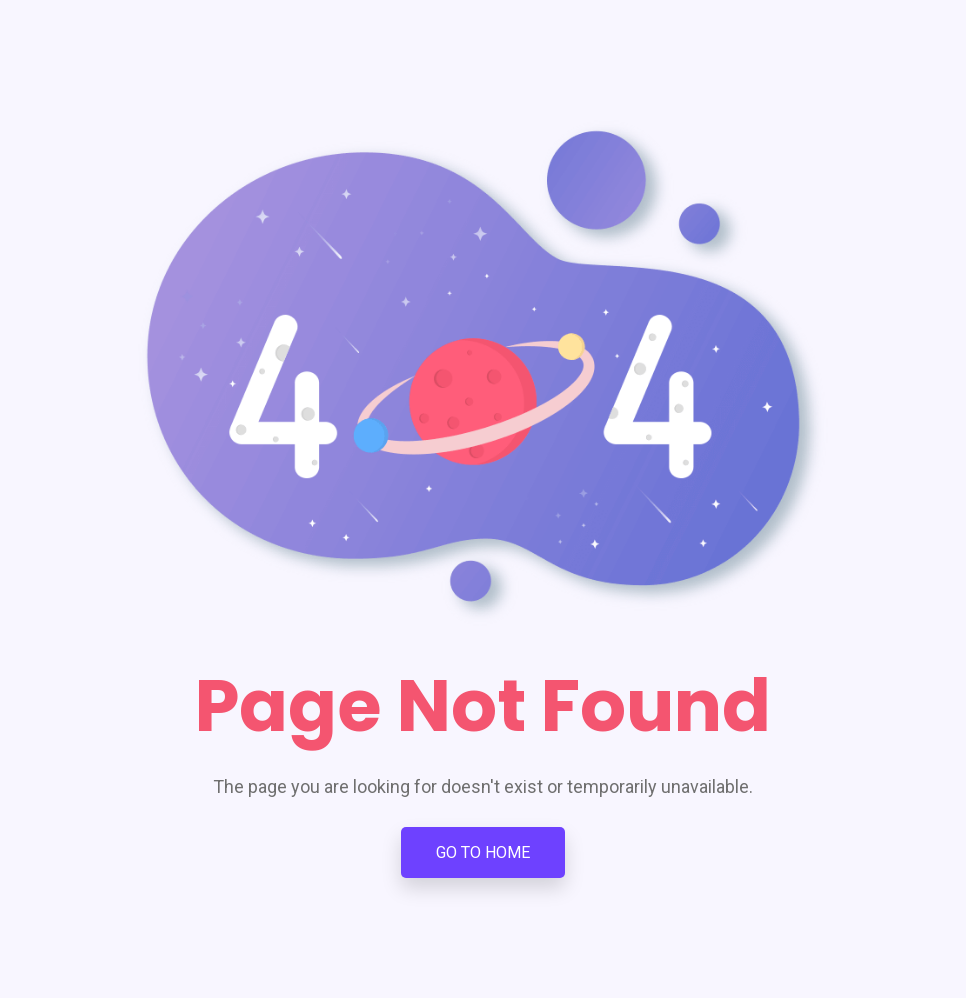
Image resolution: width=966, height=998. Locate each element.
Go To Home (483, 852)
